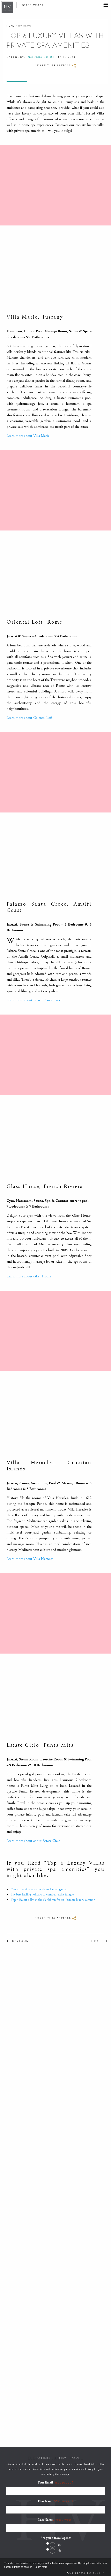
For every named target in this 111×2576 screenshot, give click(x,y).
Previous (19, 1941)
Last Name (55, 2519)
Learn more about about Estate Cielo (33, 1840)
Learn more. (41, 2567)
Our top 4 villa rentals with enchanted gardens (39, 1889)
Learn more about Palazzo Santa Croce (34, 1000)
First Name (55, 2501)
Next (96, 1941)
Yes (59, 2545)
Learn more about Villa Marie (28, 435)
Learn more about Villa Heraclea (30, 1558)
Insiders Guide (40, 57)
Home (11, 25)
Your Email (55, 2482)
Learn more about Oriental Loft (29, 717)
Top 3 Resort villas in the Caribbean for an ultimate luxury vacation (53, 1900)
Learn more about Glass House (29, 1276)
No (59, 2551)
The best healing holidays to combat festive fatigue (42, 1894)
